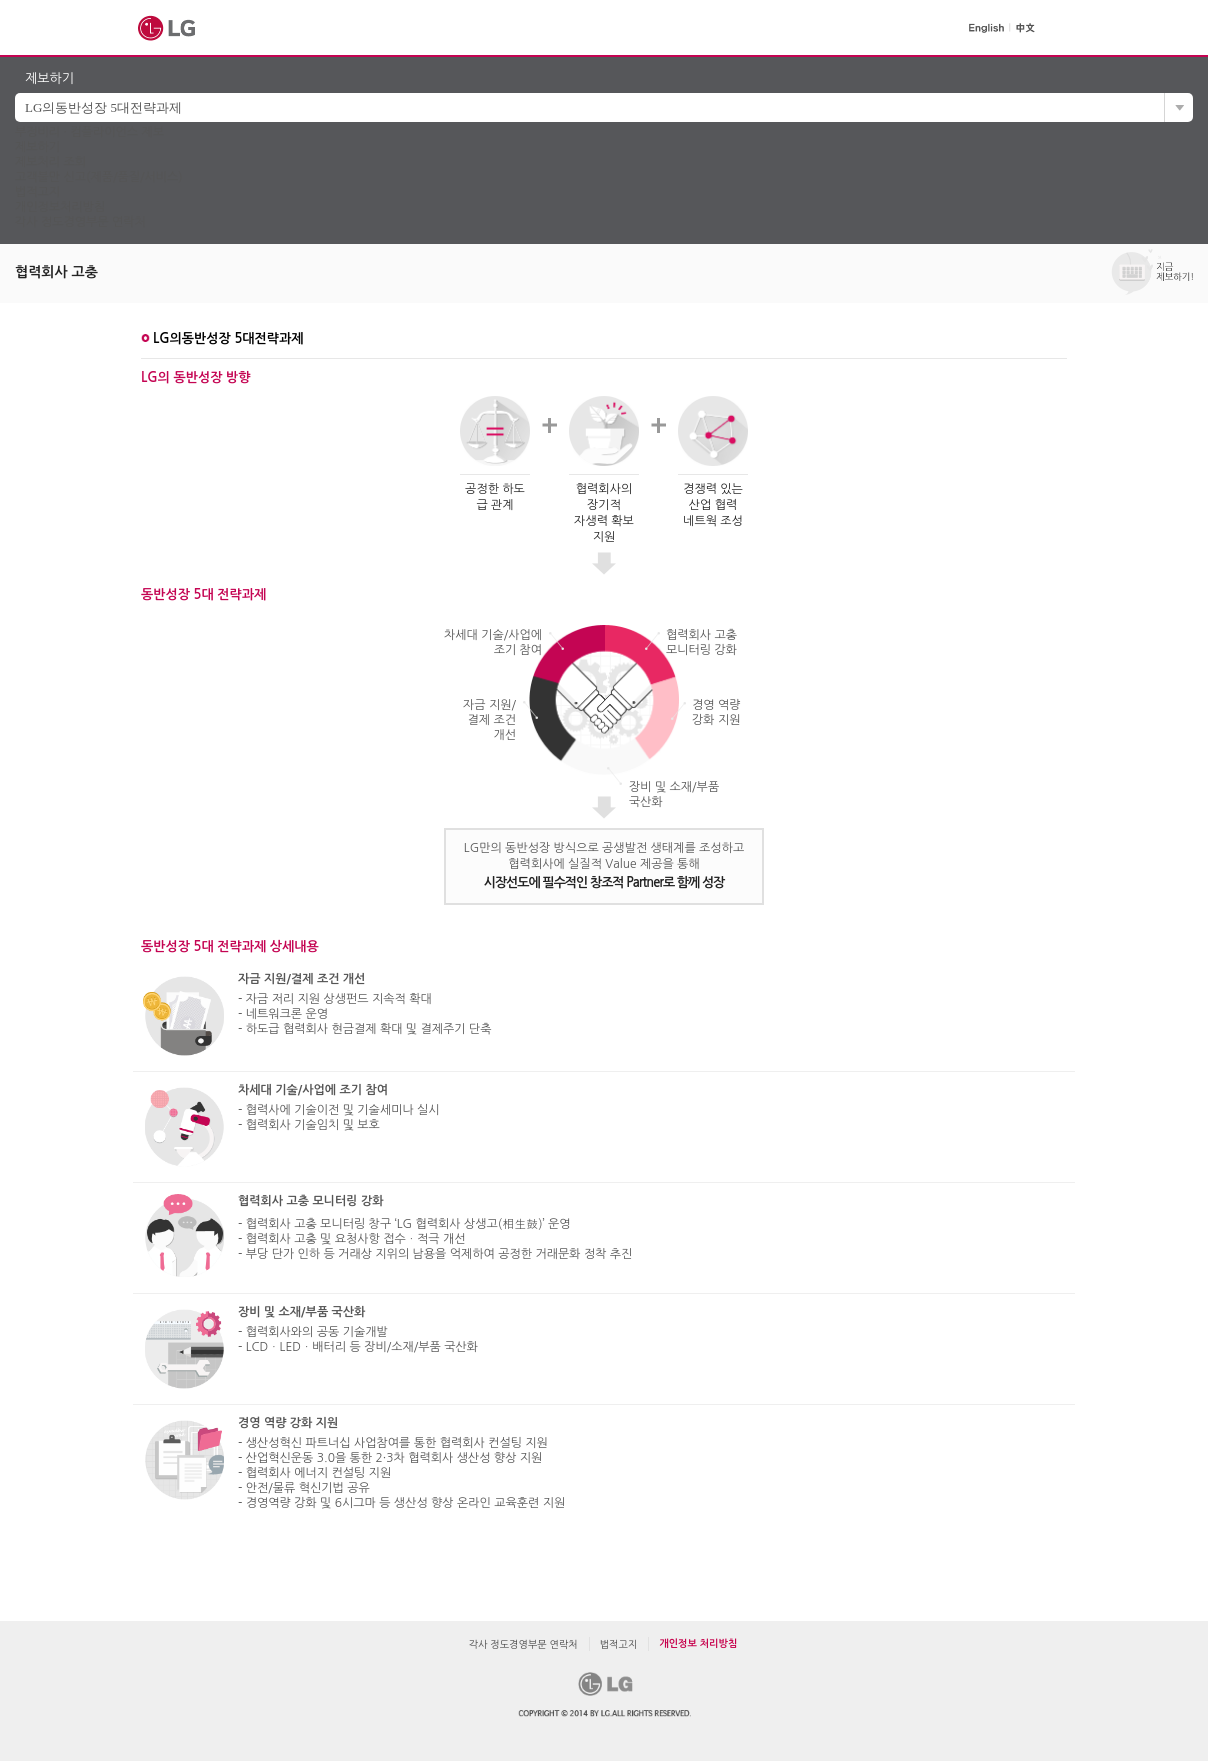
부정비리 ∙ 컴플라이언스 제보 (89, 132)
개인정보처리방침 (60, 207)
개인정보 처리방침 (698, 1643)
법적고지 (37, 192)
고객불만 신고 (99, 177)
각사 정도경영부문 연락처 (80, 222)
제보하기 (37, 147)
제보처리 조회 (50, 162)
